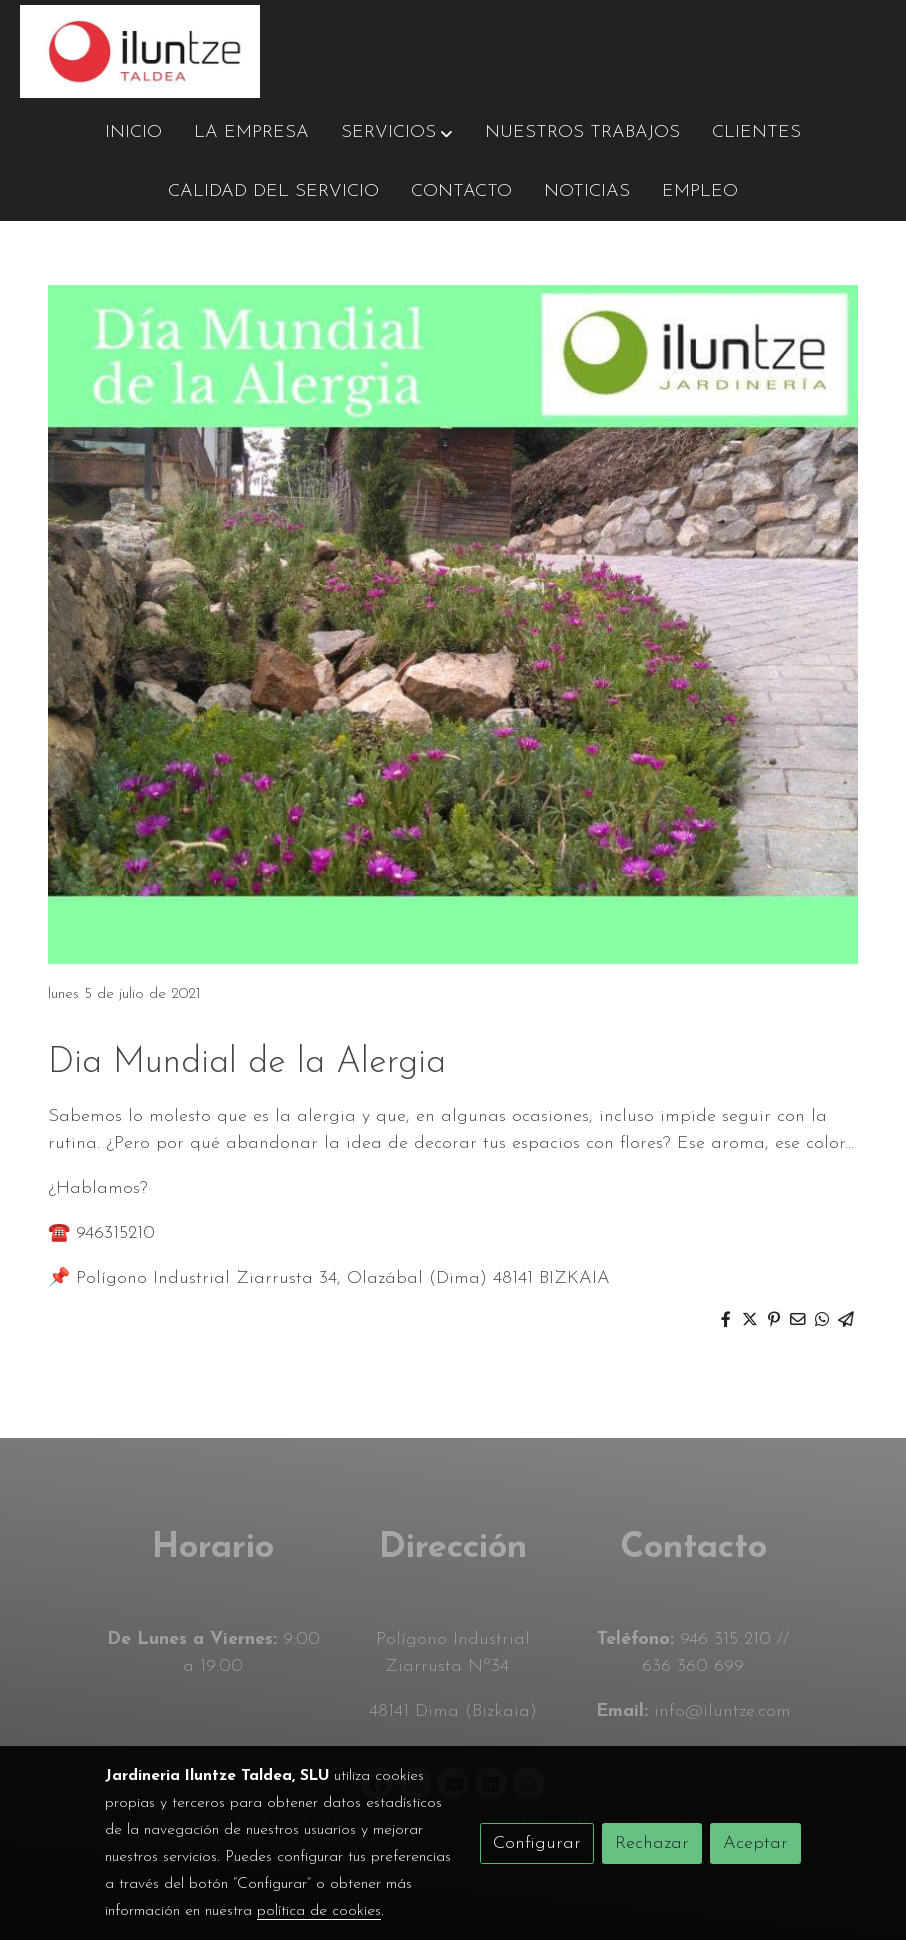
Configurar (537, 1843)
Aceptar (755, 1843)
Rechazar (652, 1843)
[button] (397, 132)
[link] (140, 51)
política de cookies (319, 1911)
